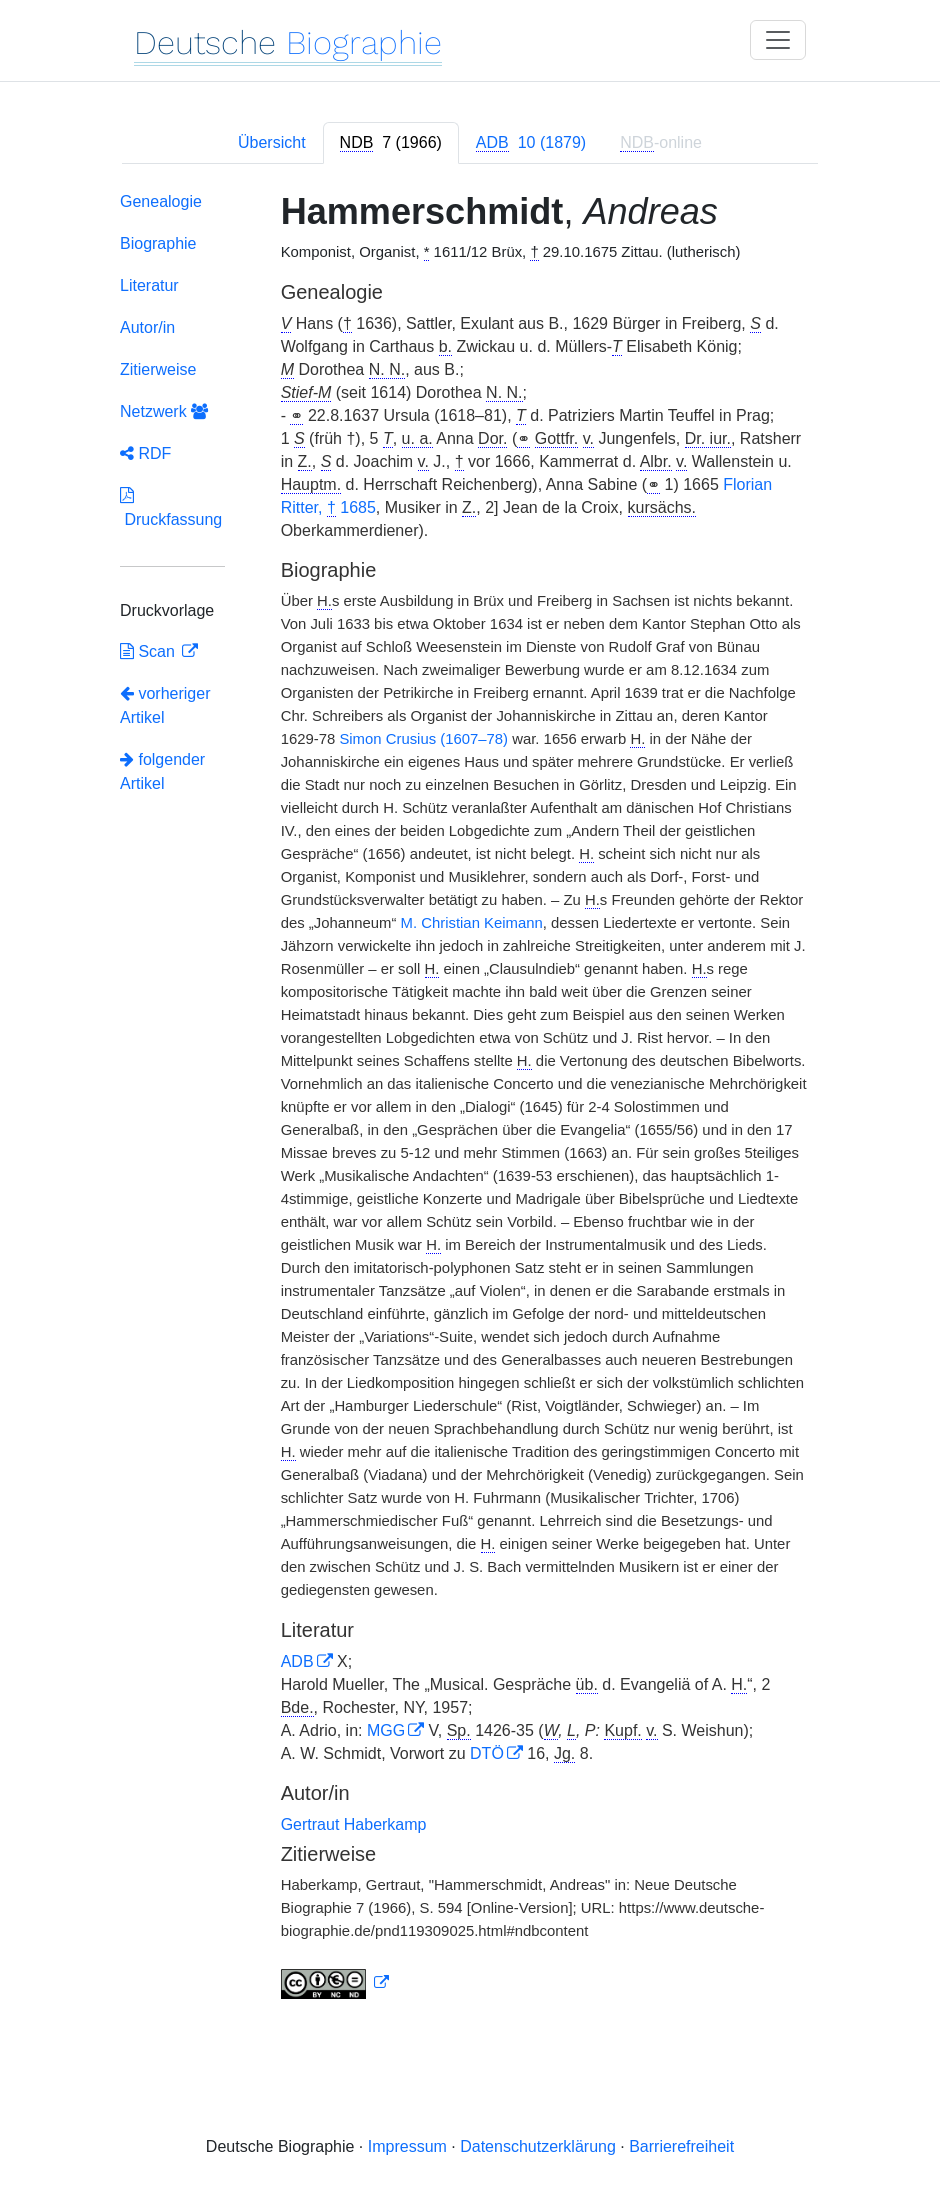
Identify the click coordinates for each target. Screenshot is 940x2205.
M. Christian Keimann (472, 923)
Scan (149, 651)
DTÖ (487, 1753)
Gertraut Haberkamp (354, 1824)
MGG (386, 1730)
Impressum (407, 2146)
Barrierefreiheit (681, 2146)
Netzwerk (164, 411)
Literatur (149, 285)
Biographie (158, 243)
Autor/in (147, 327)
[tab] (391, 143)
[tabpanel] (470, 1099)
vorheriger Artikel (165, 705)
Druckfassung (171, 507)
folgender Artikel (162, 771)
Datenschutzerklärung (538, 2146)
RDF (145, 453)
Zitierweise (158, 369)
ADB (297, 1661)
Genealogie (161, 201)
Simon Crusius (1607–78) (423, 739)
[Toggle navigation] (778, 40)
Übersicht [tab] (272, 142)
